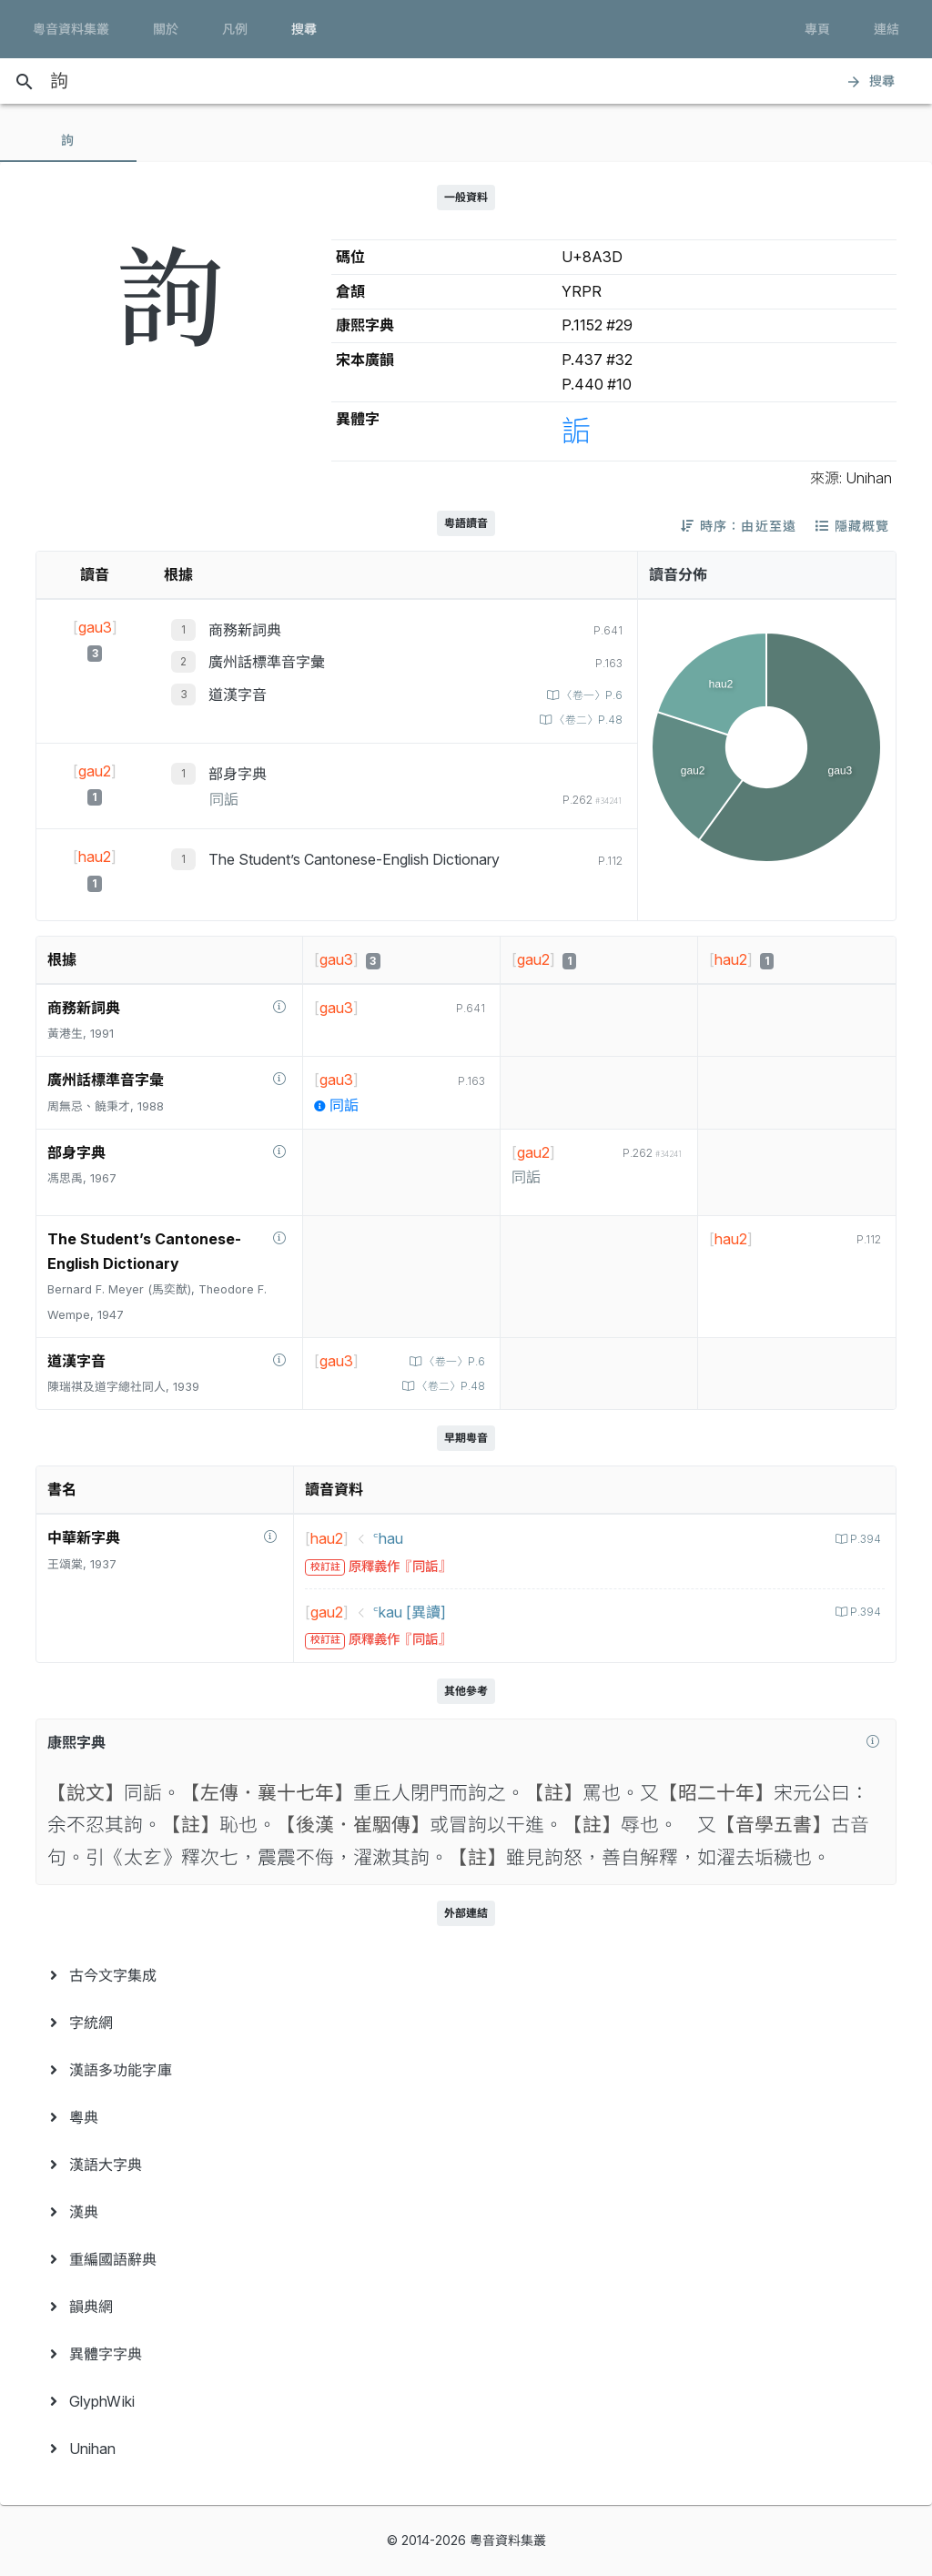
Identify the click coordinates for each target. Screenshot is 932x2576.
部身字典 (237, 774)
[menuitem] (466, 1975)
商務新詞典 (244, 630)
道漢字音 (237, 694)
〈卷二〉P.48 (584, 719)
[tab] (68, 140)
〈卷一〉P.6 (588, 695)
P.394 (863, 1539)
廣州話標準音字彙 (266, 662)
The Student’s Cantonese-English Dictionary (354, 859)
